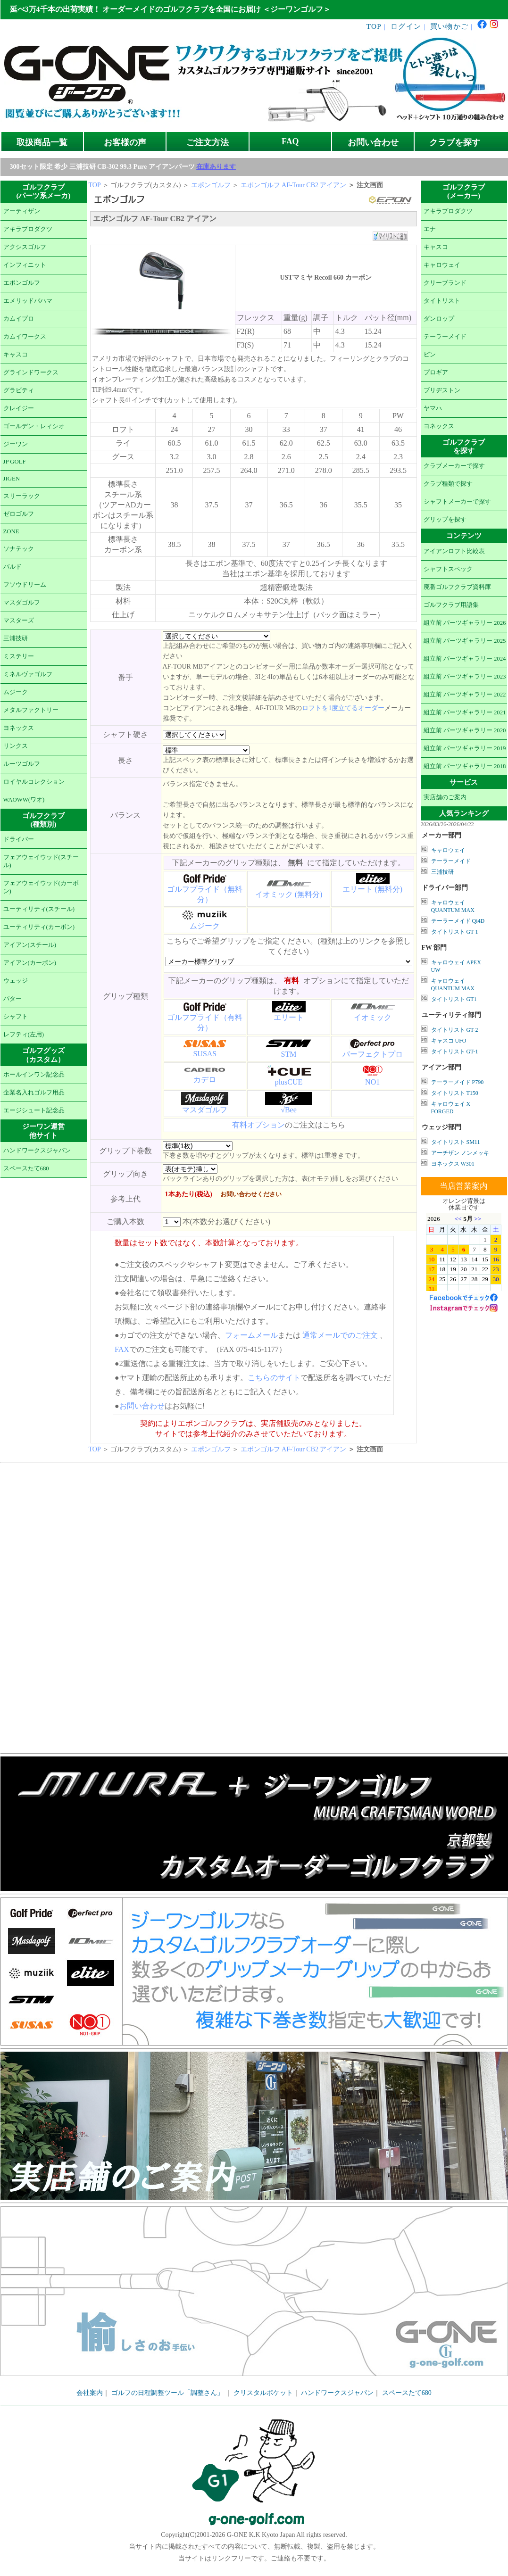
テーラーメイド (445, 336)
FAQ (290, 141)
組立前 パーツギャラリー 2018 (465, 766)
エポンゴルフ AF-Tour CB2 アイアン (294, 185)
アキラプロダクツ (27, 229)
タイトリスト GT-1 (454, 931)
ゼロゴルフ (18, 514)
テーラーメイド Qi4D (458, 921)
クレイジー (18, 408)
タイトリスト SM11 (455, 1142)
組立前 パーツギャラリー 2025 (465, 641)
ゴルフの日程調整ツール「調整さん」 (167, 2392)
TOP (374, 26)
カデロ (204, 1080)
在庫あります (216, 166)
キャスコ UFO (448, 1040)
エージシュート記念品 (34, 1110)
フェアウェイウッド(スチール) (41, 861)
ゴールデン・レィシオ (34, 426)
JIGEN (11, 478)
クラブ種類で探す (448, 483)
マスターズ (18, 620)
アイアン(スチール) (30, 945)
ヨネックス (18, 728)
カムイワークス (24, 336)
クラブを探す (454, 142)
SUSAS (205, 1054)
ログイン (406, 26)
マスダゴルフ (21, 602)
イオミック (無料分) (289, 894)
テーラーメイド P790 (457, 1082)
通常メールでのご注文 (340, 1335)
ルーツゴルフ (21, 764)
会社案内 (89, 2392)
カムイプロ (18, 318)
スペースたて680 (26, 1168)
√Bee (289, 1110)
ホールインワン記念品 (34, 1074)
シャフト (15, 1016)
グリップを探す (445, 519)
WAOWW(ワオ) (24, 799)
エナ (430, 229)
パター (12, 998)
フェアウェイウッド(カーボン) (41, 887)
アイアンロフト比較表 (454, 551)
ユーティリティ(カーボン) (39, 927)
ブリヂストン (442, 390)
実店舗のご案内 (445, 797)
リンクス (15, 746)
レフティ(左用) (23, 1034)
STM (289, 1054)
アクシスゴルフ (24, 247)
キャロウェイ (442, 265)
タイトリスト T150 (454, 1093)
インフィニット (24, 265)
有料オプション (258, 1125)
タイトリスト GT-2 (454, 1030)
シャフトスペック (448, 569)
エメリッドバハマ (27, 301)
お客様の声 (125, 142)
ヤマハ (433, 408)
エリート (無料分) (372, 889)
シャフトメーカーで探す (457, 501)
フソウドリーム (24, 584)
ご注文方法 (207, 142)
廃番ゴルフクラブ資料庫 (457, 587)
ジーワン (15, 444)
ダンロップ (439, 318)
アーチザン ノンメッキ (460, 1153)
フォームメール (251, 1335)
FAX (122, 1349)
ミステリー (18, 656)
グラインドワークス (30, 372)
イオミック (372, 1017)
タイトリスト (442, 301)
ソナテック (18, 549)
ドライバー (18, 839)
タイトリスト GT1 (454, 999)
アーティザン (21, 211)
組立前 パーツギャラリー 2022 (465, 694)
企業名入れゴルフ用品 (34, 1092)
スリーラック (21, 496)
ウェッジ (15, 980)
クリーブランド (445, 283)
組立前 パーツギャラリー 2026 (465, 623)
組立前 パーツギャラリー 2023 (465, 676)
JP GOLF (14, 461)
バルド (12, 566)
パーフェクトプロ (372, 1054)
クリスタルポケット (263, 2392)
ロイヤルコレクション (34, 782)
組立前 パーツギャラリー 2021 (465, 712)
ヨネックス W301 (453, 1163)
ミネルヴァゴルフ (27, 674)
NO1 (372, 1082)
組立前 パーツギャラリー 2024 (465, 658)
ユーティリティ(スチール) (39, 909)
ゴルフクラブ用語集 (451, 605)
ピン (430, 354)
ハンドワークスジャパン (37, 1150)
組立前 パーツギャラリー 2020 (465, 730)
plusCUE (289, 1082)
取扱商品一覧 (42, 142)
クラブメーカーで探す (454, 466)
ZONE (11, 531)
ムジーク (15, 692)
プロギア (436, 372)
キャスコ (15, 354)
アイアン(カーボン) (30, 963)
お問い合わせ (373, 142)
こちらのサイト (274, 1378)
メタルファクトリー (30, 710)
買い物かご (449, 26)
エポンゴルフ (21, 283)
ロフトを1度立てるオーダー (343, 708)
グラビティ (18, 390)
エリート (289, 1017)
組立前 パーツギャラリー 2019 (465, 748)
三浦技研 (15, 638)
